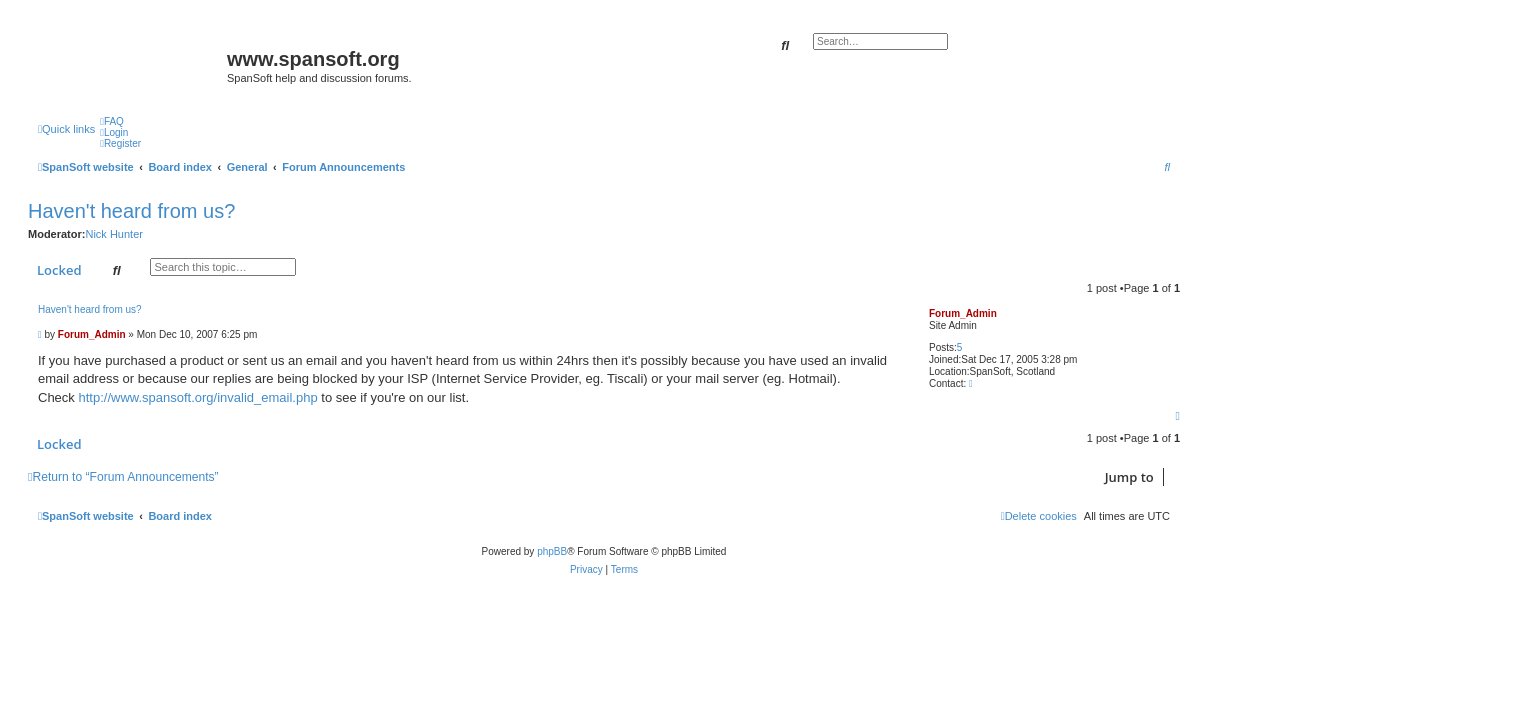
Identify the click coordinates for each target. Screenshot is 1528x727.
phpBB (552, 551)
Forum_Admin (963, 313)
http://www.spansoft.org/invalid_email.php (197, 397)
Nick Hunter (113, 234)
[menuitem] (112, 121)
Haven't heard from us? (131, 211)
